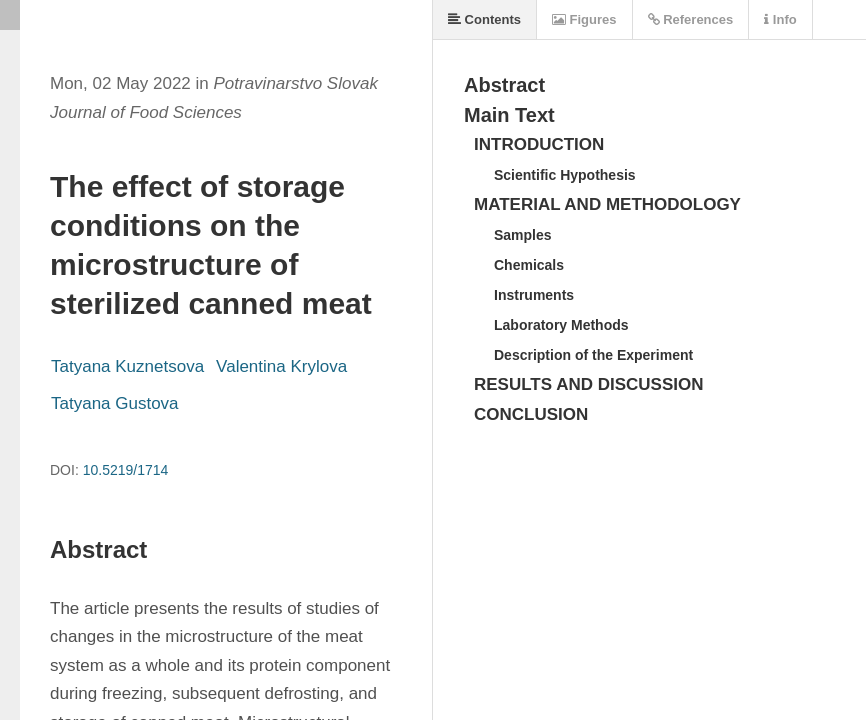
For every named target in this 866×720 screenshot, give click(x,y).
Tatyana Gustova (115, 403)
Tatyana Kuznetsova (127, 366)
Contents (484, 19)
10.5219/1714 (126, 470)
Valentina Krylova (281, 366)
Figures (584, 19)
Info (780, 19)
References (691, 19)
